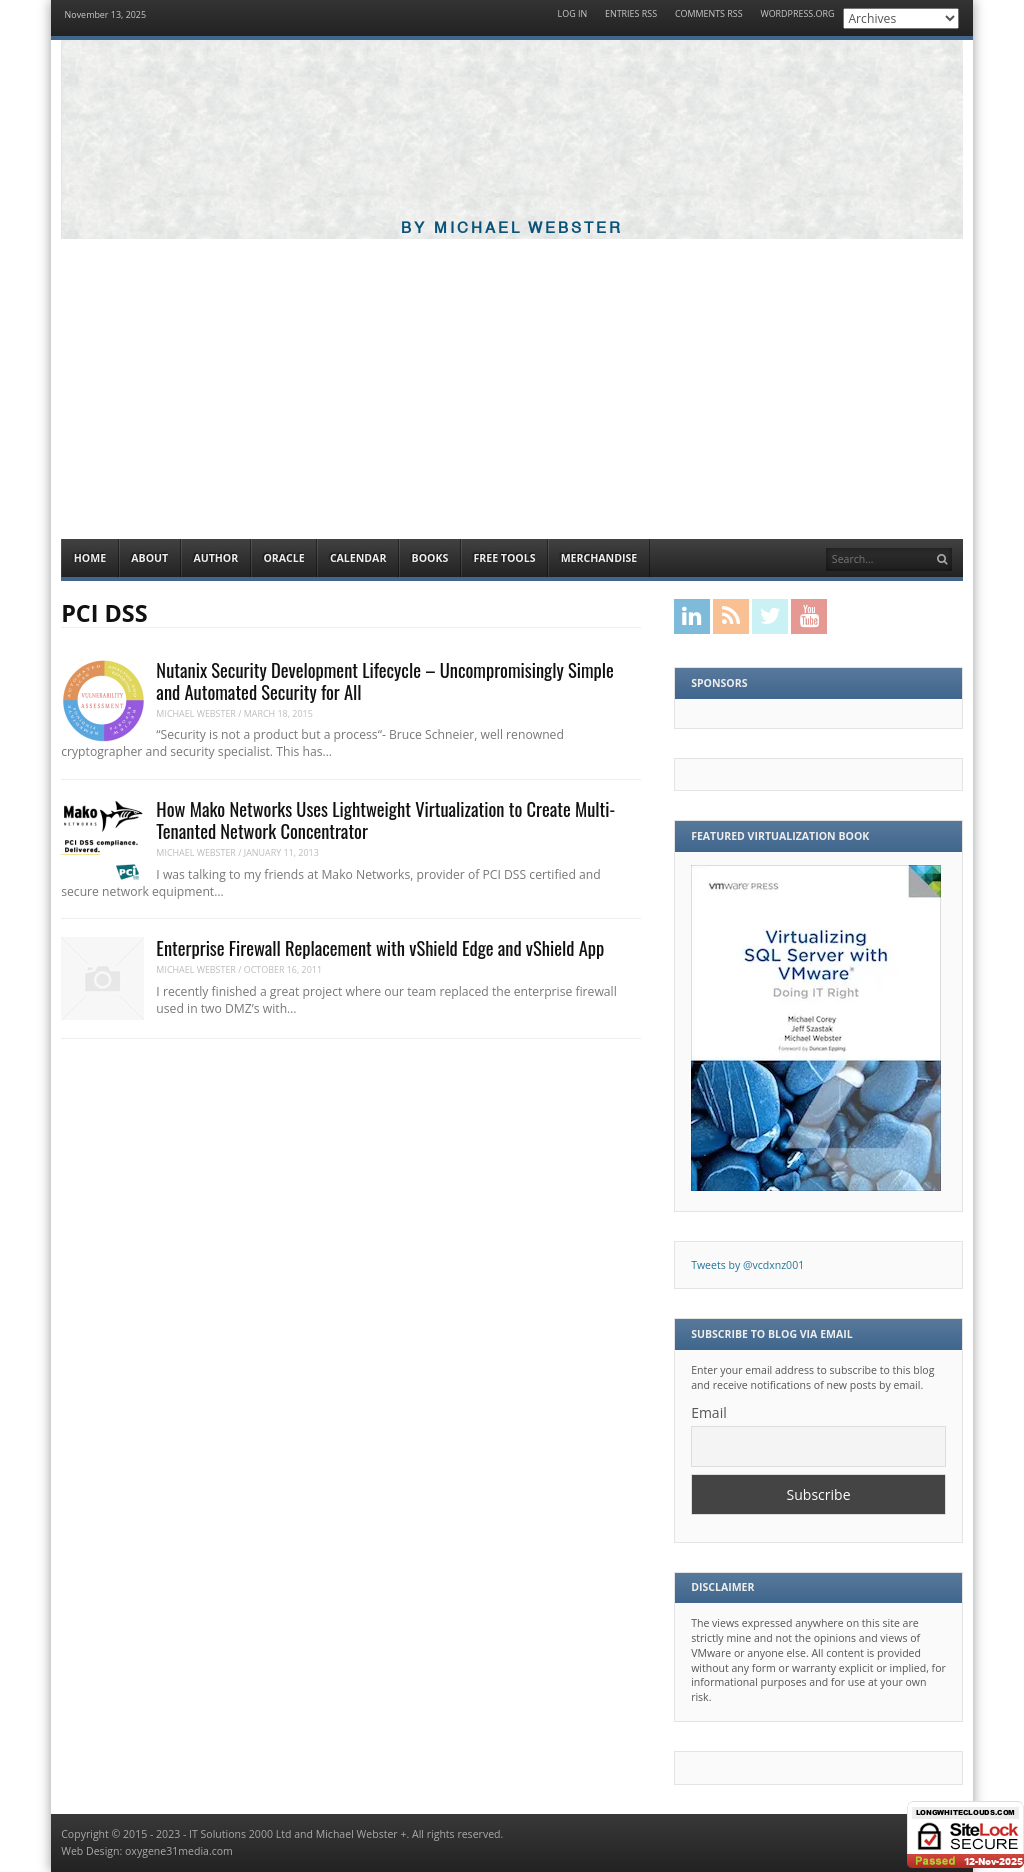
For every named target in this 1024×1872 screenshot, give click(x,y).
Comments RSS (709, 14)
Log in (573, 14)
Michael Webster (196, 713)
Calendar (358, 558)
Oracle (283, 558)
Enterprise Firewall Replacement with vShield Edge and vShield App (380, 947)
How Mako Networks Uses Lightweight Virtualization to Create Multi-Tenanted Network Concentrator (385, 819)
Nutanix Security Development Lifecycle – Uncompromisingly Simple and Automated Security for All (384, 680)
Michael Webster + (361, 1834)
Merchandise (599, 558)
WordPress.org (797, 14)
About (149, 558)
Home (90, 558)
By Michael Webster (512, 228)
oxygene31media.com (179, 1851)
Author (215, 558)
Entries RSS (631, 14)
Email (709, 1412)
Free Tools (504, 558)
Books (430, 558)
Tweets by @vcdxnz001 (747, 1265)
